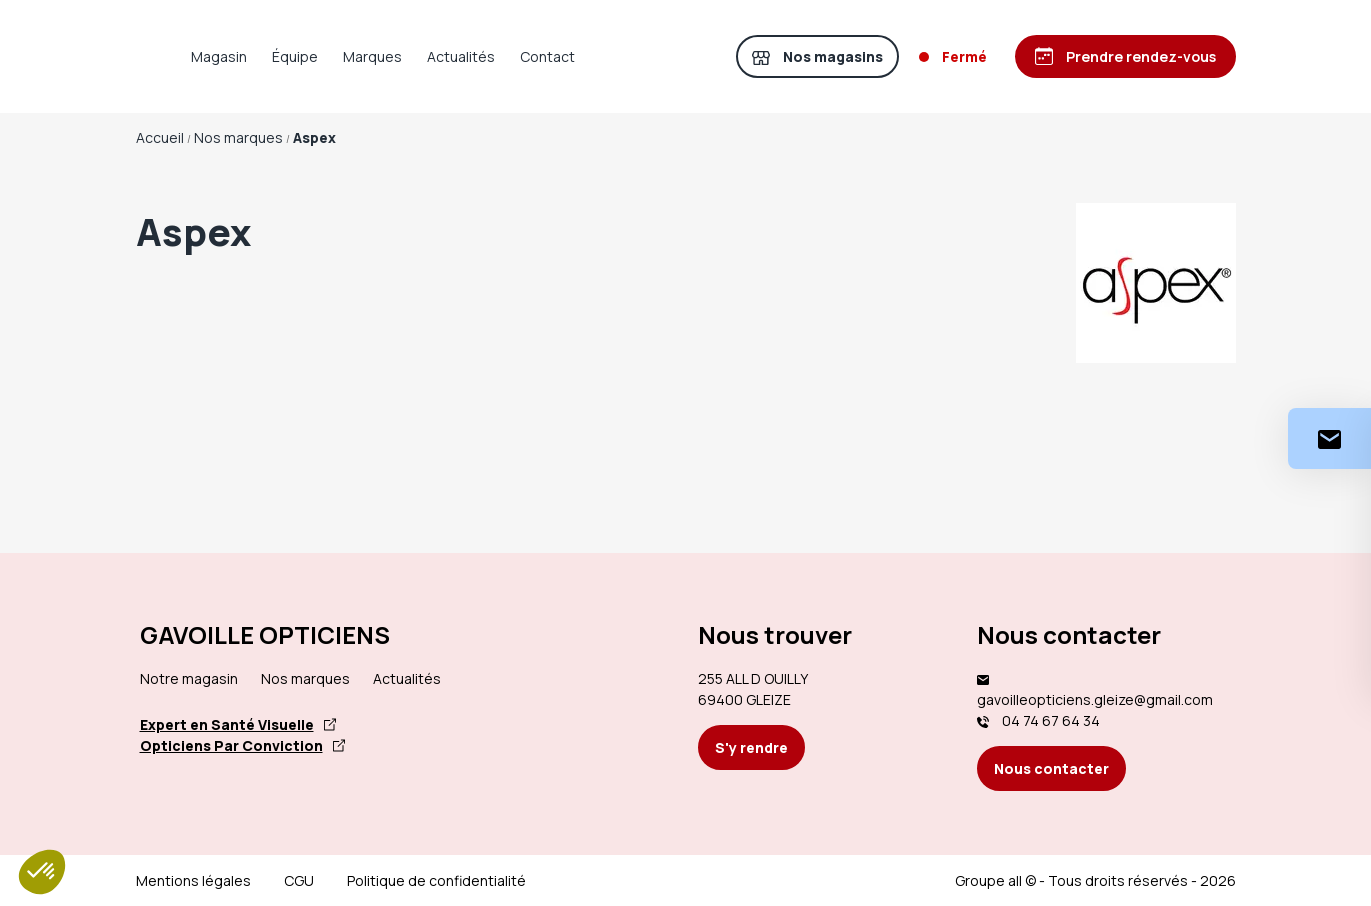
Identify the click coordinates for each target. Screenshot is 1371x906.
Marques (432, 56)
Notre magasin (189, 678)
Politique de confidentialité (436, 880)
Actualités (521, 56)
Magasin (279, 56)
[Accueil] (166, 57)
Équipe (355, 56)
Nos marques (305, 678)
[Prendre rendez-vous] (1123, 56)
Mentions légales (193, 880)
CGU (299, 880)
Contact (607, 56)
